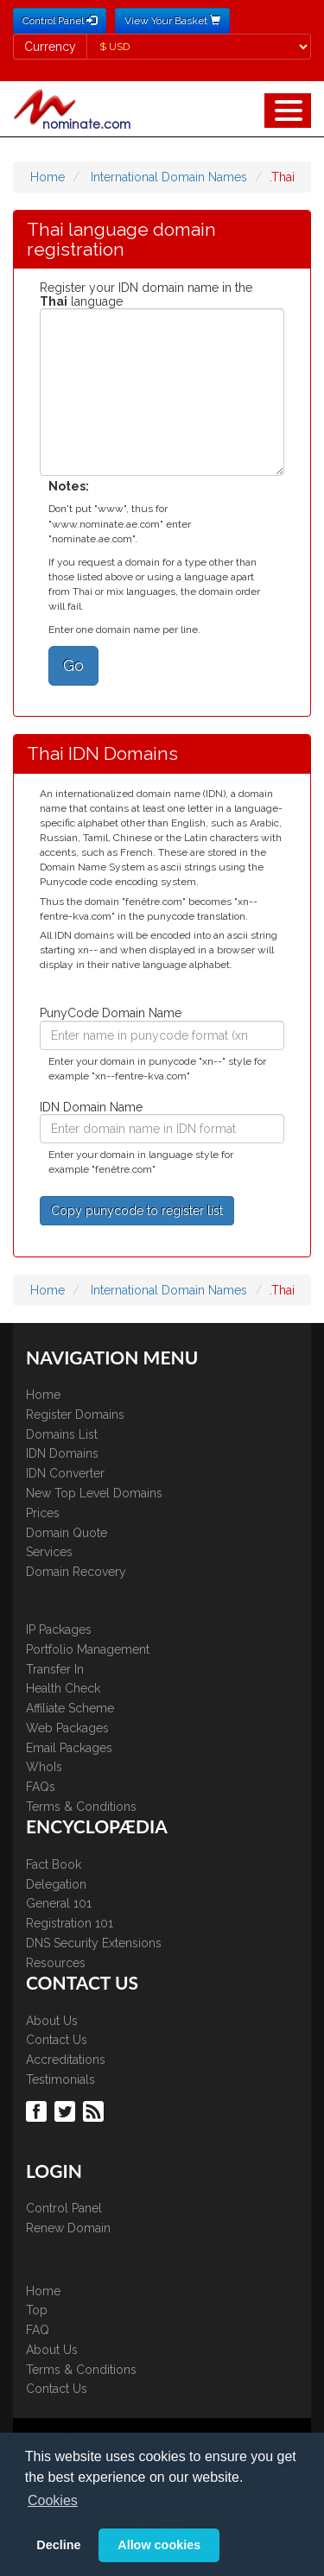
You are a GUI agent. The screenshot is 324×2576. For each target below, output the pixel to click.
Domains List (62, 1434)
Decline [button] (58, 2545)
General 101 (59, 1903)
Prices (43, 1513)
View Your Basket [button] (172, 21)
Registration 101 (69, 1923)
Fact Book (53, 1864)
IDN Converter (65, 1473)
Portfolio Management (87, 1649)
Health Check (63, 1688)
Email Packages (69, 1748)
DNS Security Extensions (94, 1943)
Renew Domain (68, 2228)
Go (73, 665)
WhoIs (44, 1767)
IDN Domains (62, 1453)
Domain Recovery (76, 1572)
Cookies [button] (53, 2500)
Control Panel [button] (59, 21)
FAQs (40, 1787)
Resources (56, 1963)
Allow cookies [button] (159, 2545)
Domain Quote (66, 1533)
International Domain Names (169, 177)
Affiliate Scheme (70, 1708)
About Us (52, 2021)
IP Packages (59, 1629)
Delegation (56, 1884)
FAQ (37, 2330)
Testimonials (60, 2079)
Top (37, 2310)
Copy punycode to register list (137, 1211)
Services (49, 1552)
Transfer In (55, 1669)
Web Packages (67, 1728)
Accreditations (65, 2059)
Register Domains (75, 1414)
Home (47, 177)
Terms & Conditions (81, 1806)
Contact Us (56, 2040)
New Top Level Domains (94, 1493)
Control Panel (64, 2208)
